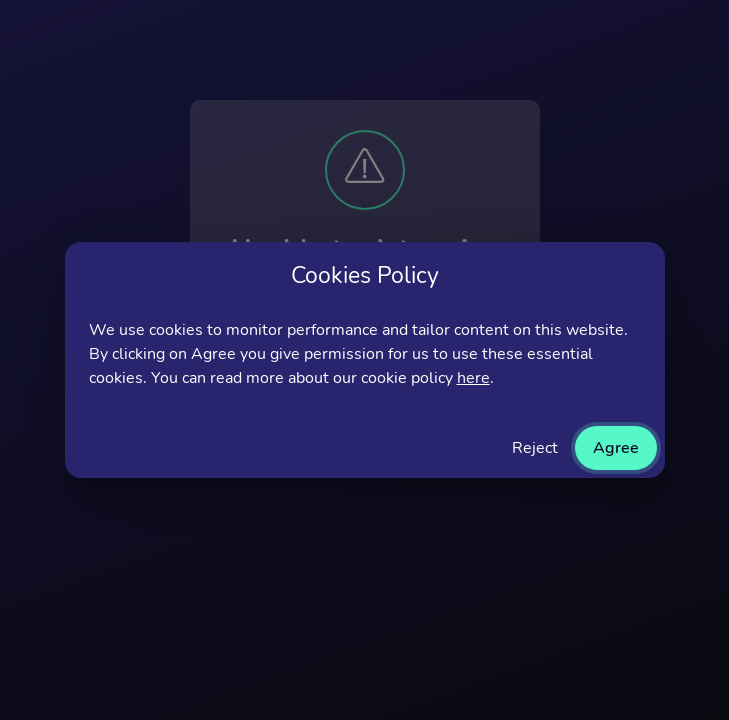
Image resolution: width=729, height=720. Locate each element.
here (473, 378)
